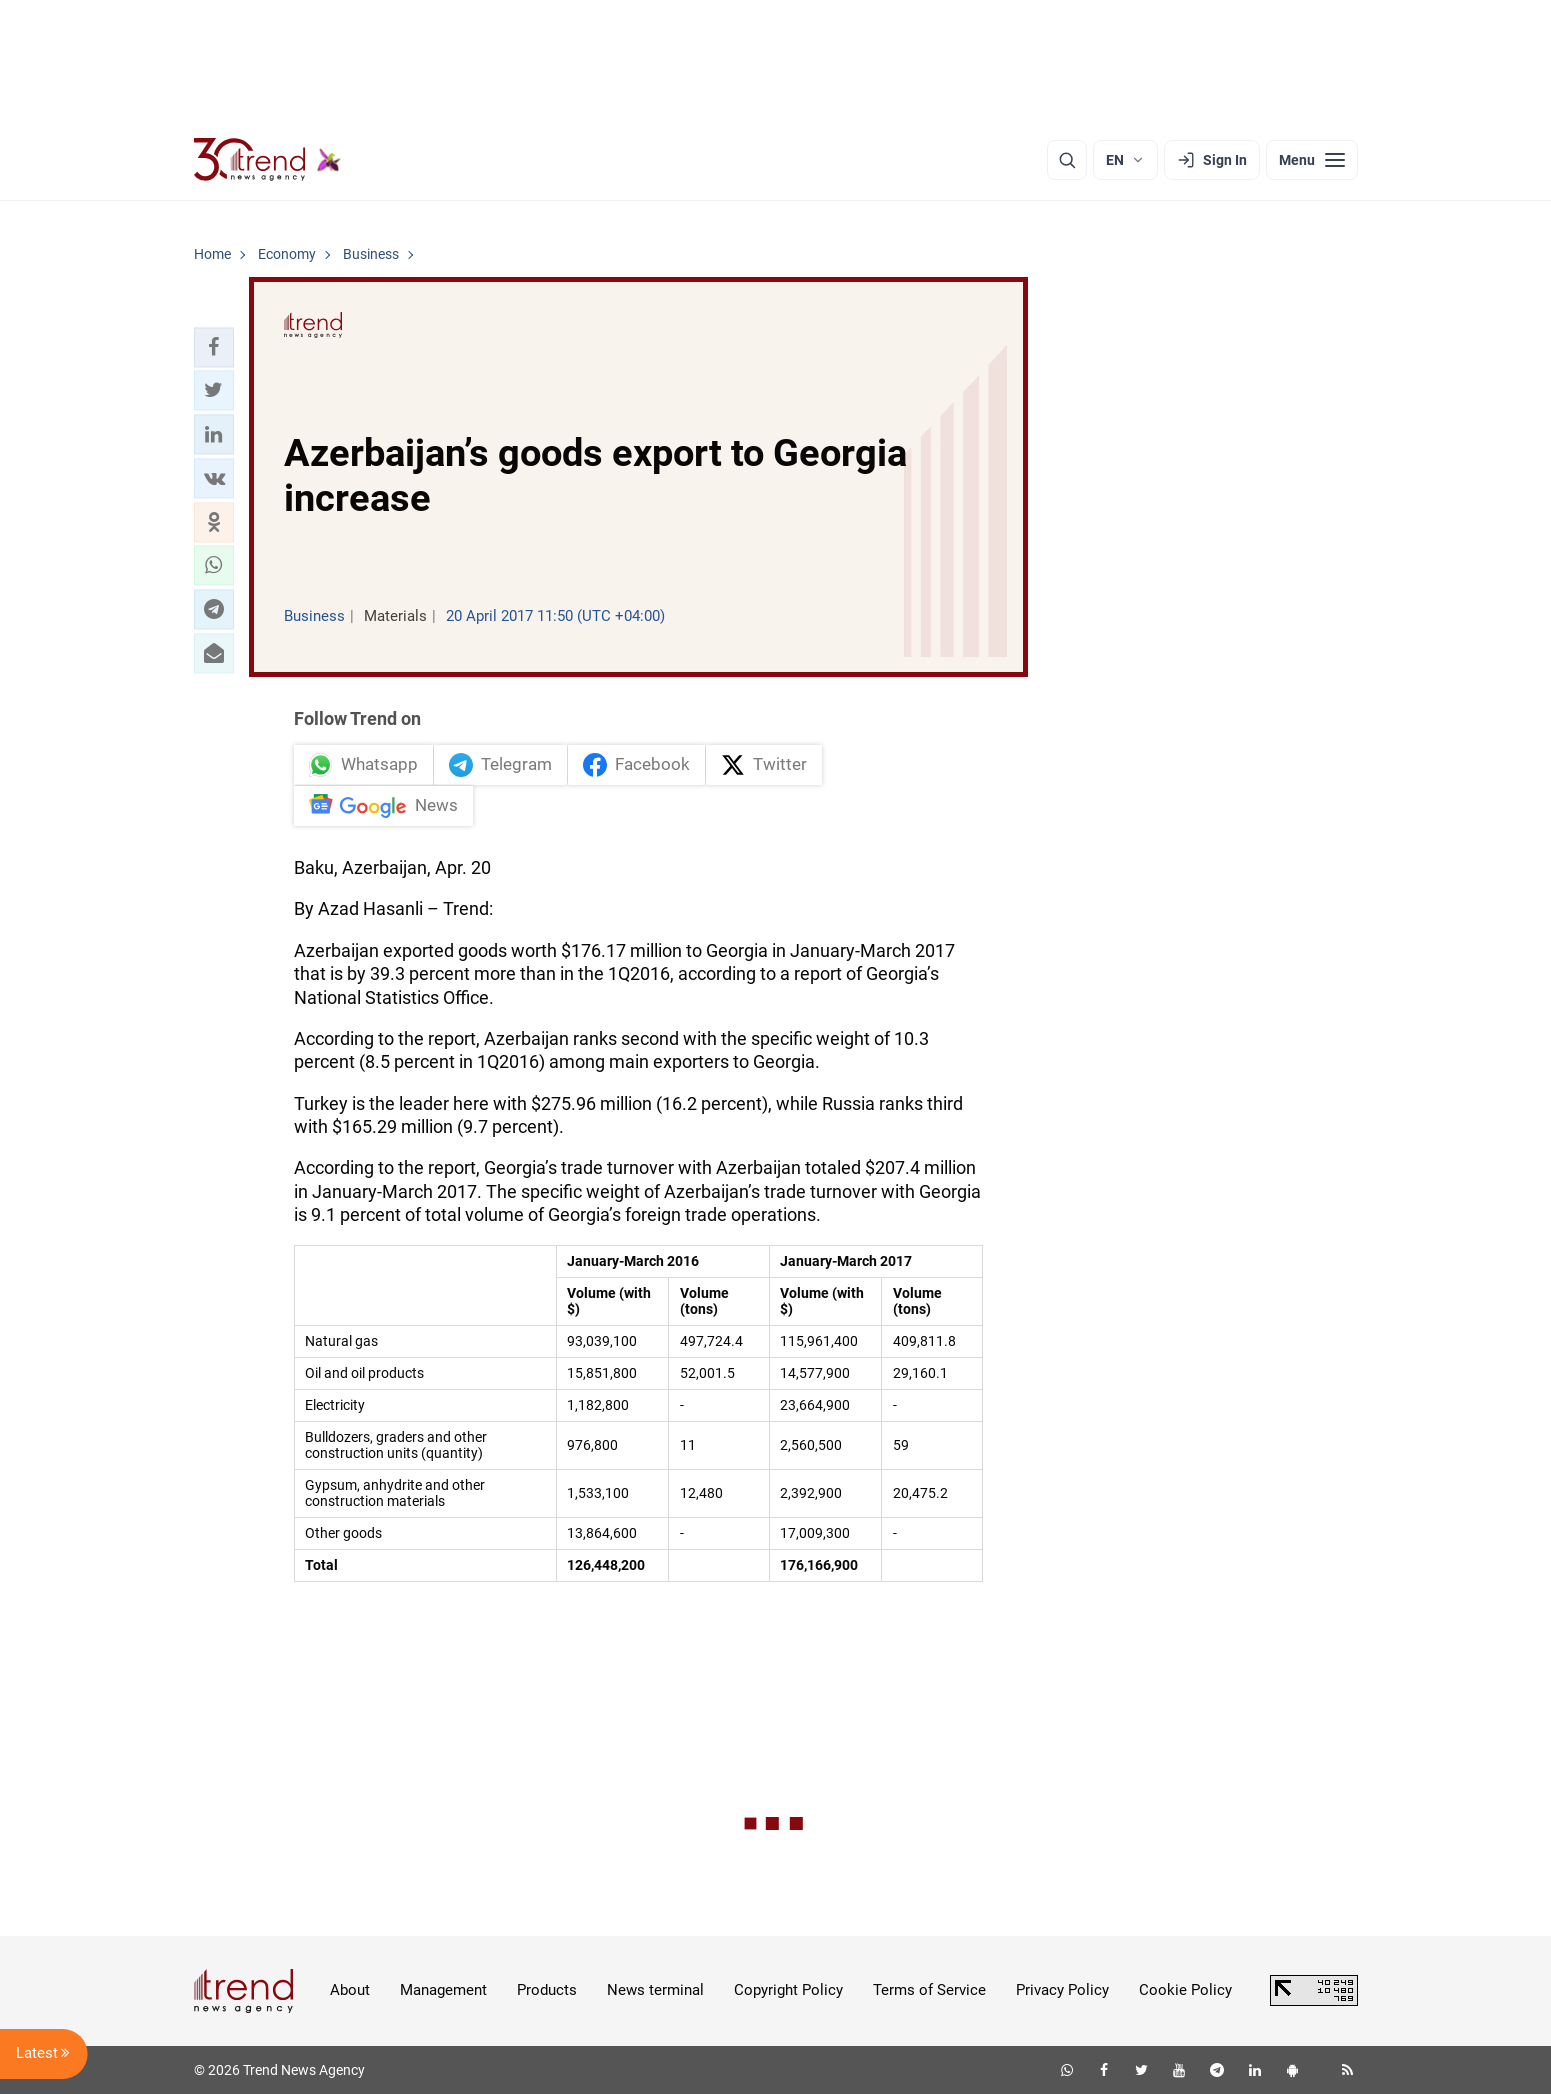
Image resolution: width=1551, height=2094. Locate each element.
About (350, 1990)
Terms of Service (929, 1990)
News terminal (655, 1990)
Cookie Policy (1185, 1990)
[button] (214, 347)
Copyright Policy (788, 1990)
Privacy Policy (1062, 1990)
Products (547, 1990)
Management (443, 1990)
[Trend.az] (268, 160)
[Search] (1067, 160)
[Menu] (1312, 160)
